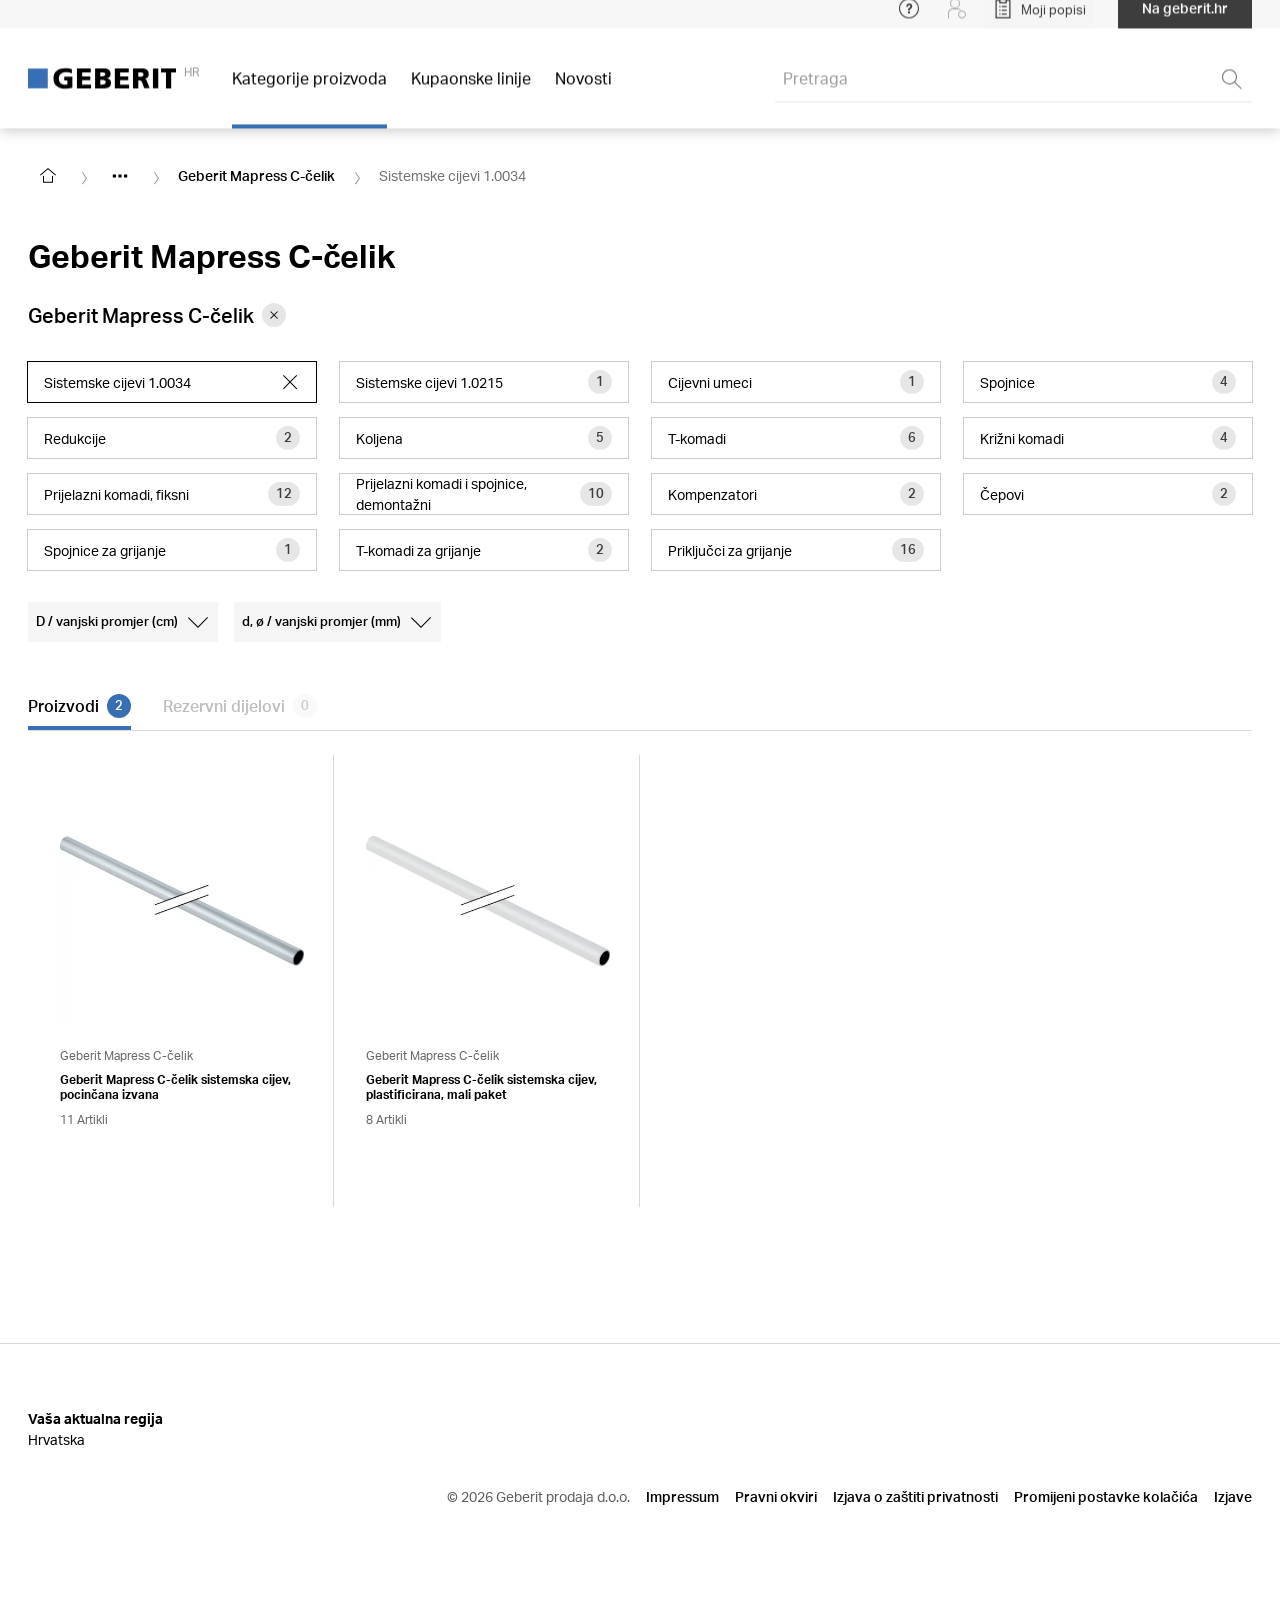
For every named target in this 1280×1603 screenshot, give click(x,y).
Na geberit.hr (1185, 19)
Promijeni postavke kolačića (1106, 1496)
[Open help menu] (909, 20)
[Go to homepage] (48, 176)
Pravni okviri (776, 1496)
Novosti (583, 89)
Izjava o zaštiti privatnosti (915, 1496)
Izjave (1233, 1496)
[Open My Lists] (1039, 20)
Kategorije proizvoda (309, 89)
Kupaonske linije (471, 89)
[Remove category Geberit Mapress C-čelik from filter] (274, 315)
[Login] (957, 20)
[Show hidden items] (120, 176)
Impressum (682, 1496)
